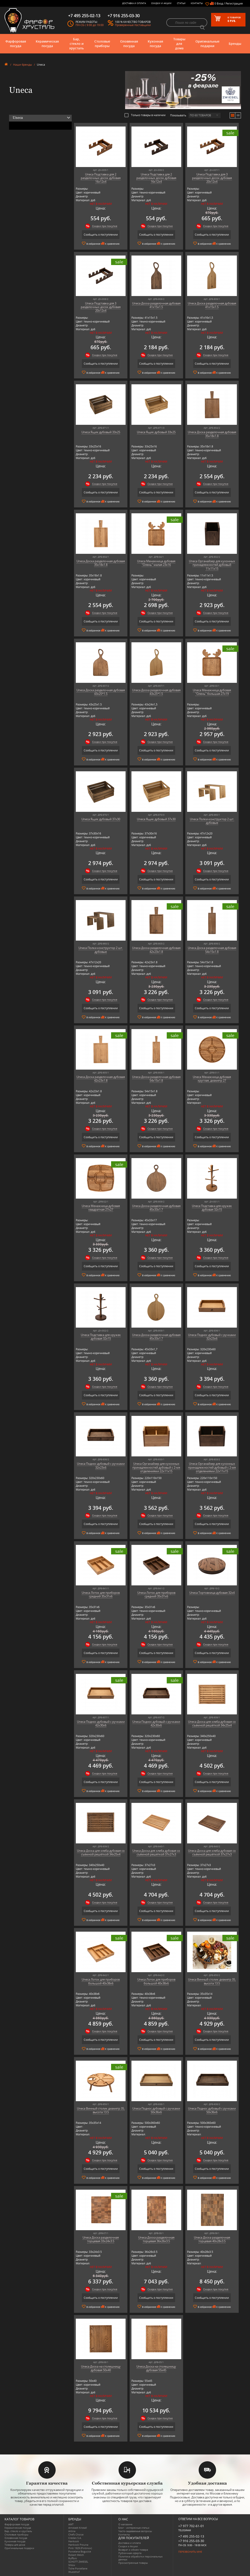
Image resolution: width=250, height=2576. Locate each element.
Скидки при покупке (104, 226)
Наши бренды (22, 65)
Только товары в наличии (145, 115)
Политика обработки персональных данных (140, 2558)
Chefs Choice (75, 2534)
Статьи (181, 3)
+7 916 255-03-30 (191, 2541)
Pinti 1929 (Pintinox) (80, 2548)
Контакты (197, 3)
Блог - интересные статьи (133, 2527)
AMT (71, 2524)
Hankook (73, 2541)
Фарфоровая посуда (15, 43)
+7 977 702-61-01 (191, 2526)
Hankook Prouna (78, 2544)
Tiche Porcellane (77, 2568)
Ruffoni (72, 2558)
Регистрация (234, 3)
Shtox (71, 2565)
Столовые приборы (102, 43)
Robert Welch (76, 2555)
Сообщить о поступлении (101, 235)
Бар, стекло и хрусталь (76, 43)
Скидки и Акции (161, 3)
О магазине (125, 2524)
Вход (220, 3)
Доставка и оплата (134, 3)
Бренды (235, 43)
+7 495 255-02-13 (191, 2536)
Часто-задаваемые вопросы (135, 2531)
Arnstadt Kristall (77, 2527)
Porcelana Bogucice (79, 2551)
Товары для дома (179, 43)
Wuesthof (74, 2572)
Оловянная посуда (129, 43)
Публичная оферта (129, 2553)
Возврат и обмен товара (133, 2549)
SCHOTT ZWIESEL (78, 2561)
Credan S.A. (75, 2538)
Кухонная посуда (155, 43)
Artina (71, 2531)
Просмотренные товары (133, 2562)
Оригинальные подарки (207, 43)
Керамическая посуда (47, 43)
